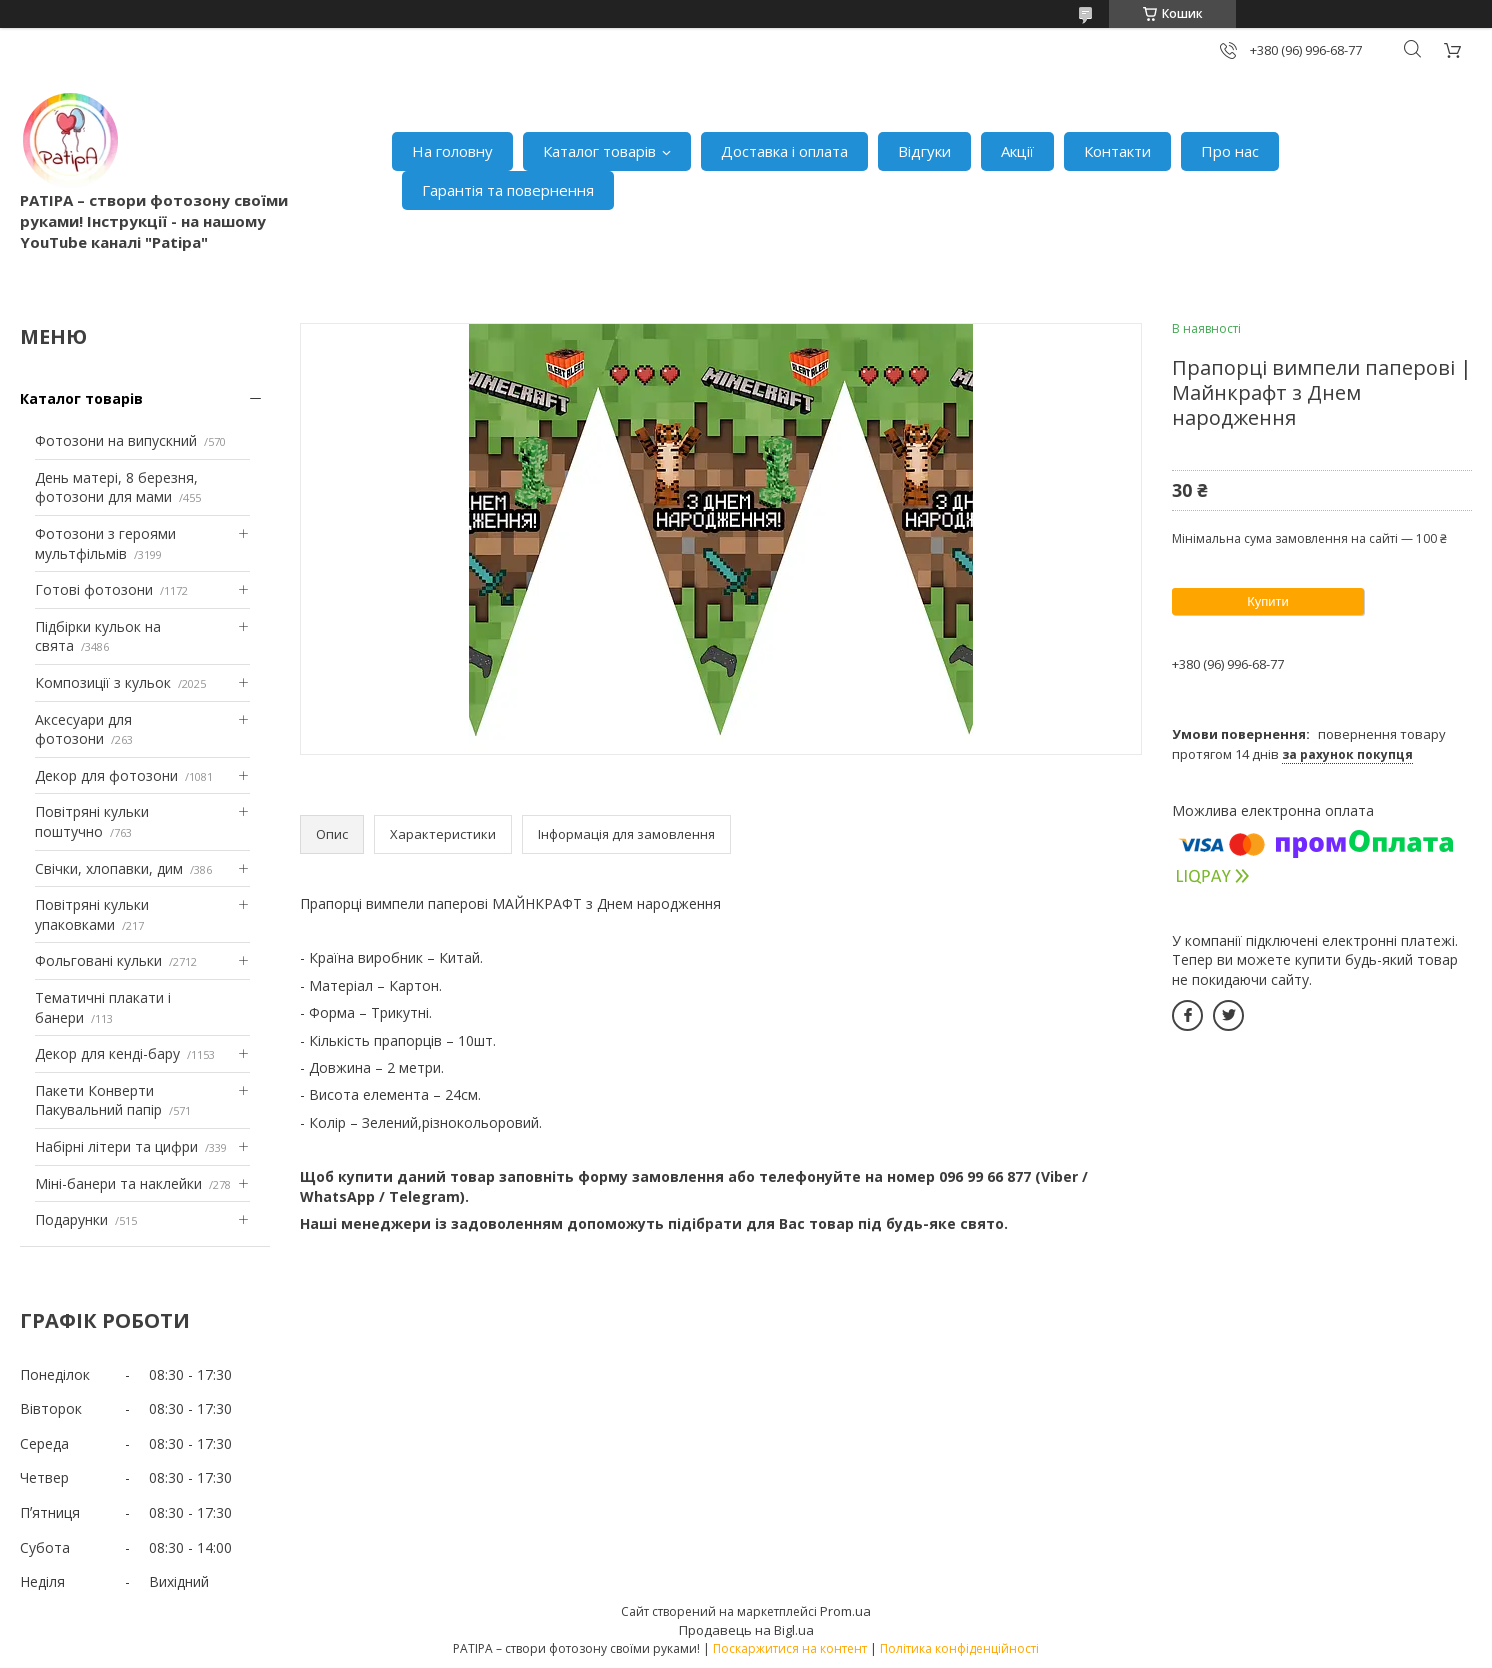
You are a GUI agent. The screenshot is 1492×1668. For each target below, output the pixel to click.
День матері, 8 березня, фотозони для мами (116, 487)
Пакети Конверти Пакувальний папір (98, 1100)
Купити (1268, 601)
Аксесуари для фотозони (83, 729)
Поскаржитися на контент (790, 1648)
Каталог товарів (599, 151)
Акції (1017, 151)
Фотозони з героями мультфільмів (105, 543)
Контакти (1117, 151)
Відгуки (924, 151)
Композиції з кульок (103, 682)
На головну (452, 151)
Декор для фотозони (106, 775)
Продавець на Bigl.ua (746, 1630)
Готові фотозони (94, 589)
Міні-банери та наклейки (118, 1183)
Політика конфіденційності (959, 1648)
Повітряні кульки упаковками (92, 914)
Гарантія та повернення (508, 190)
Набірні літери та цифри (116, 1146)
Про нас (1230, 151)
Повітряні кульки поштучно (92, 821)
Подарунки (71, 1219)
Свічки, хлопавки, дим (109, 868)
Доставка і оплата (784, 151)
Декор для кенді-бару (107, 1053)
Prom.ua (845, 1611)
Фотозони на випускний (116, 440)
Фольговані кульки (98, 960)
